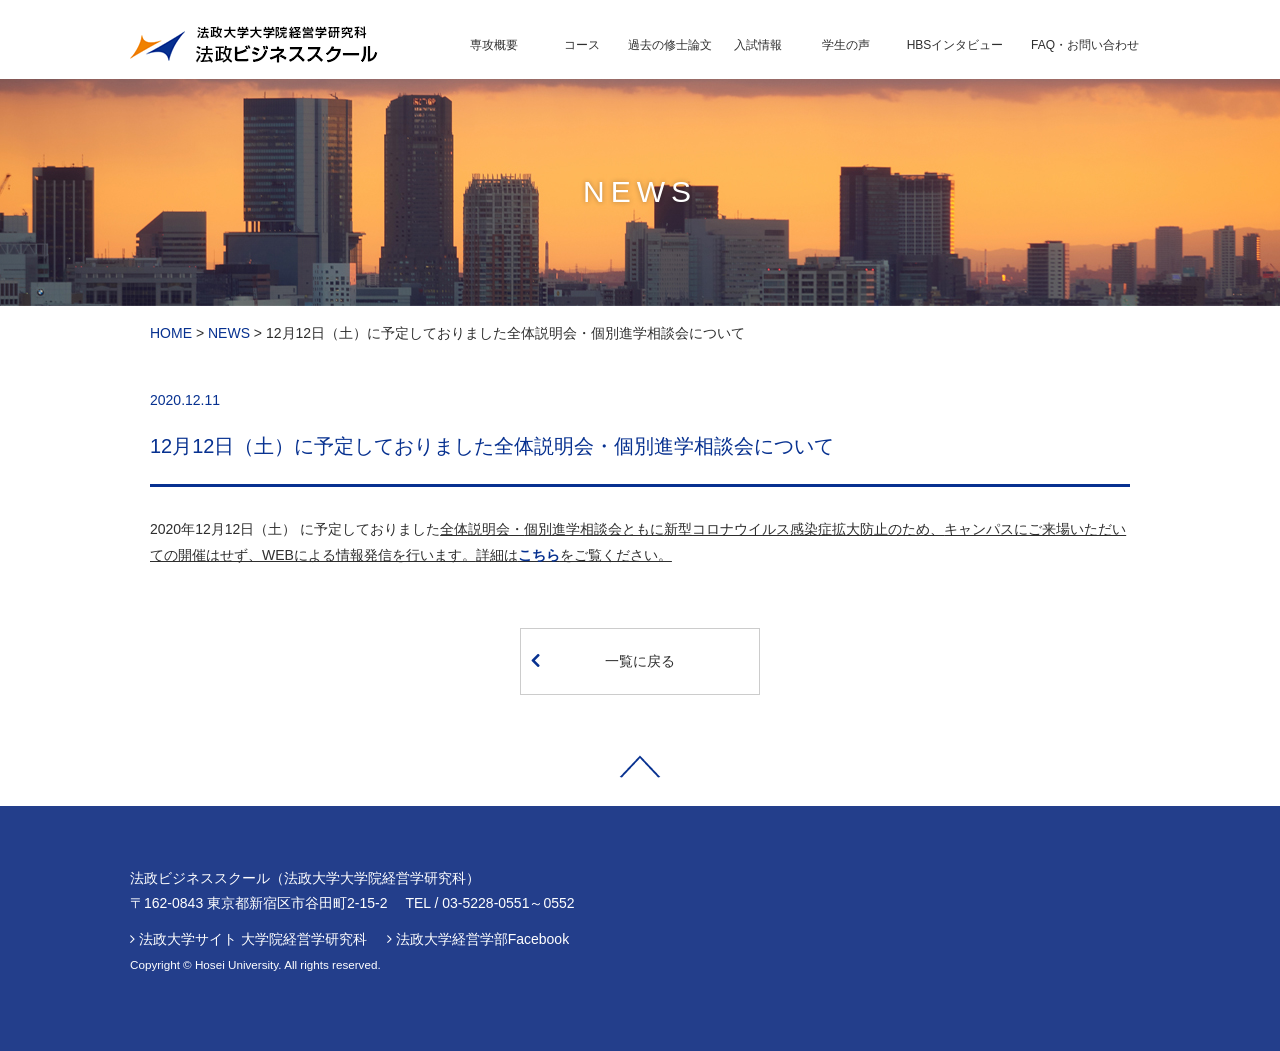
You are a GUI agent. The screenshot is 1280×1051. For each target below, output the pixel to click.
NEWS (229, 333)
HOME (171, 333)
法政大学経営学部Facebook (482, 939)
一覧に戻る (603, 660)
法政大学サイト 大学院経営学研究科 (253, 939)
